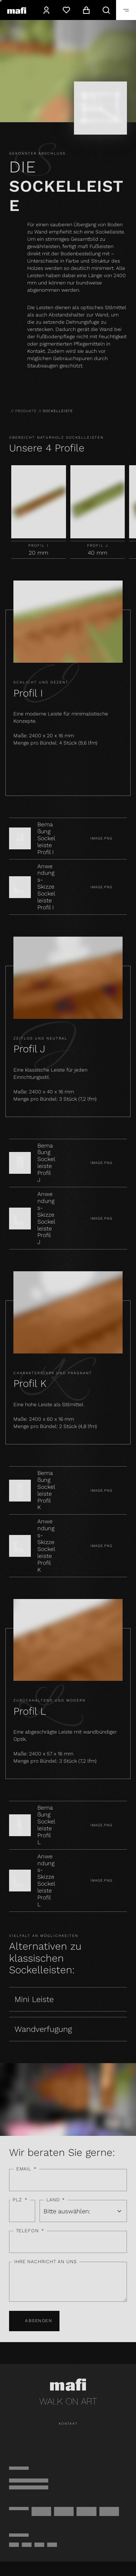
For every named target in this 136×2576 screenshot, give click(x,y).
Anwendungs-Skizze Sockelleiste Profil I (46, 887)
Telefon (30, 2231)
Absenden (34, 2321)
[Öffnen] (126, 10)
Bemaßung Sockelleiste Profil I (46, 838)
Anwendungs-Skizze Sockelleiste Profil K (46, 1545)
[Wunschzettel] (66, 10)
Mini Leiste (34, 1999)
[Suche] (106, 10)
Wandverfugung (43, 2029)
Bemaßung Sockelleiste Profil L (46, 1825)
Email (26, 2169)
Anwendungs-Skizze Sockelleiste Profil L (46, 1880)
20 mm (38, 552)
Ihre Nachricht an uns (45, 2261)
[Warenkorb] (86, 10)
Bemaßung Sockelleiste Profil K (46, 1490)
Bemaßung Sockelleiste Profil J (46, 1163)
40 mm (97, 552)
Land (55, 2200)
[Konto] (46, 10)
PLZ (20, 2200)
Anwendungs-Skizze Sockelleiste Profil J (46, 1218)
